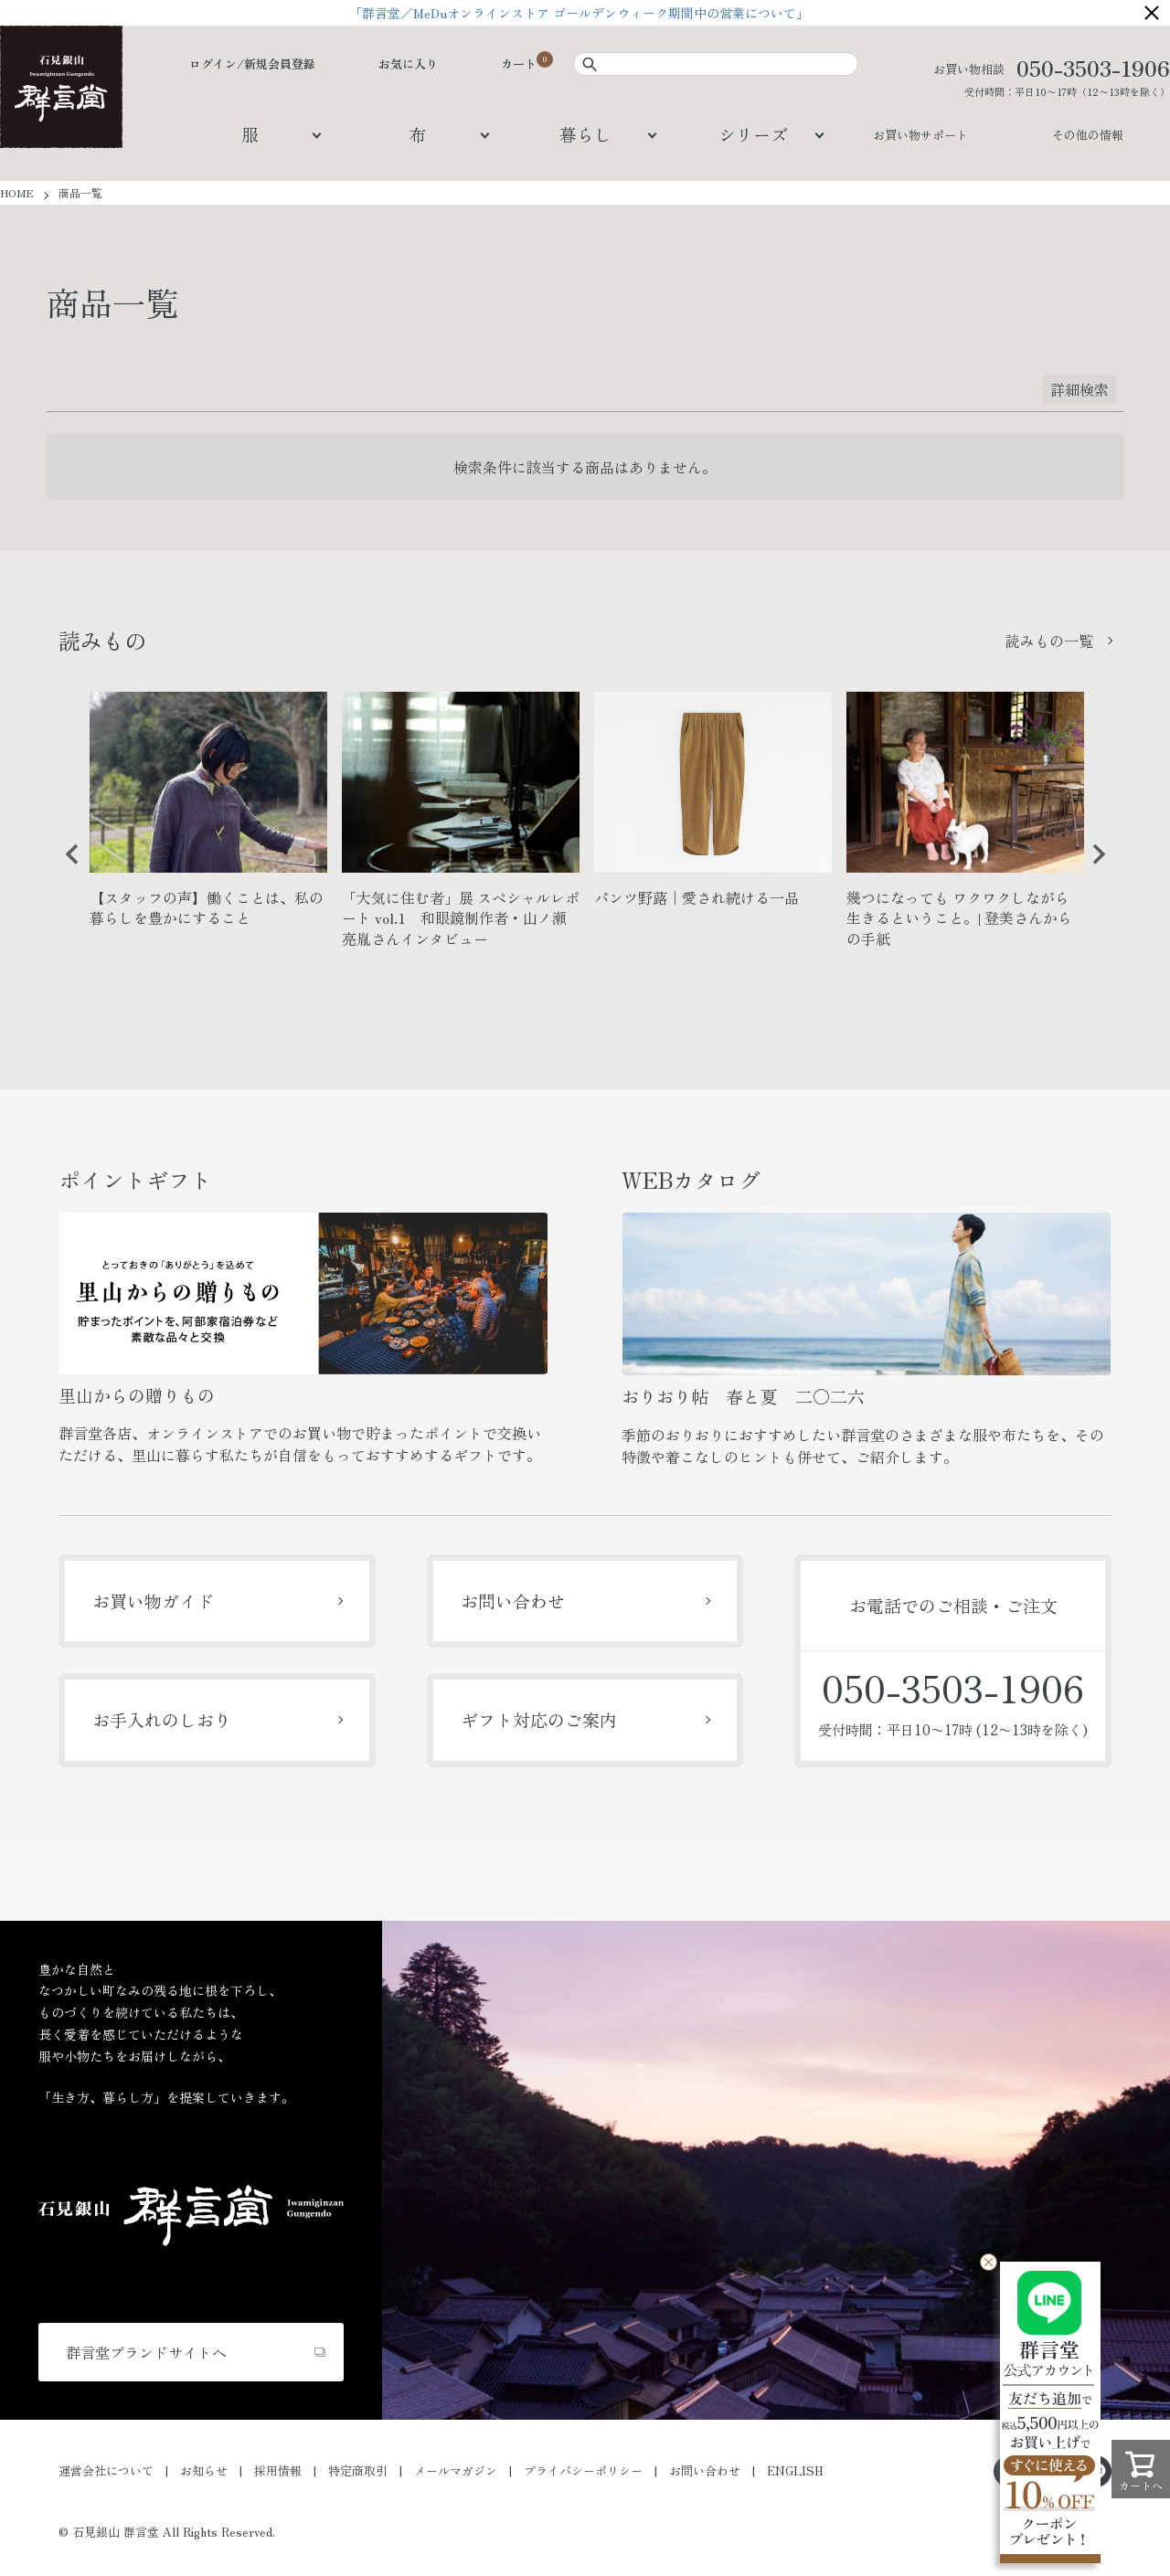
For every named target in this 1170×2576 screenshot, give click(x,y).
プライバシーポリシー (583, 2470)
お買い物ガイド (153, 1600)
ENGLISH (795, 2470)
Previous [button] (66, 868)
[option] (208, 817)
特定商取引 (358, 2470)
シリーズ (753, 134)
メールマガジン (455, 2470)
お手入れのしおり (161, 1719)
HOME (17, 192)
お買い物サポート (920, 134)
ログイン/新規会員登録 (252, 63)
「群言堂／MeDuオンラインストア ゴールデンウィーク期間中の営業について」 (585, 13)
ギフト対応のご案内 (539, 1719)
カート (519, 63)
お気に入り (408, 63)
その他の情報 (1087, 134)
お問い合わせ (513, 1600)
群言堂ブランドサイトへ (146, 2352)
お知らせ (204, 2470)
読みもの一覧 (1049, 641)
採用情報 (278, 2470)
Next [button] (1092, 868)
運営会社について (106, 2470)
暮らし (585, 134)
